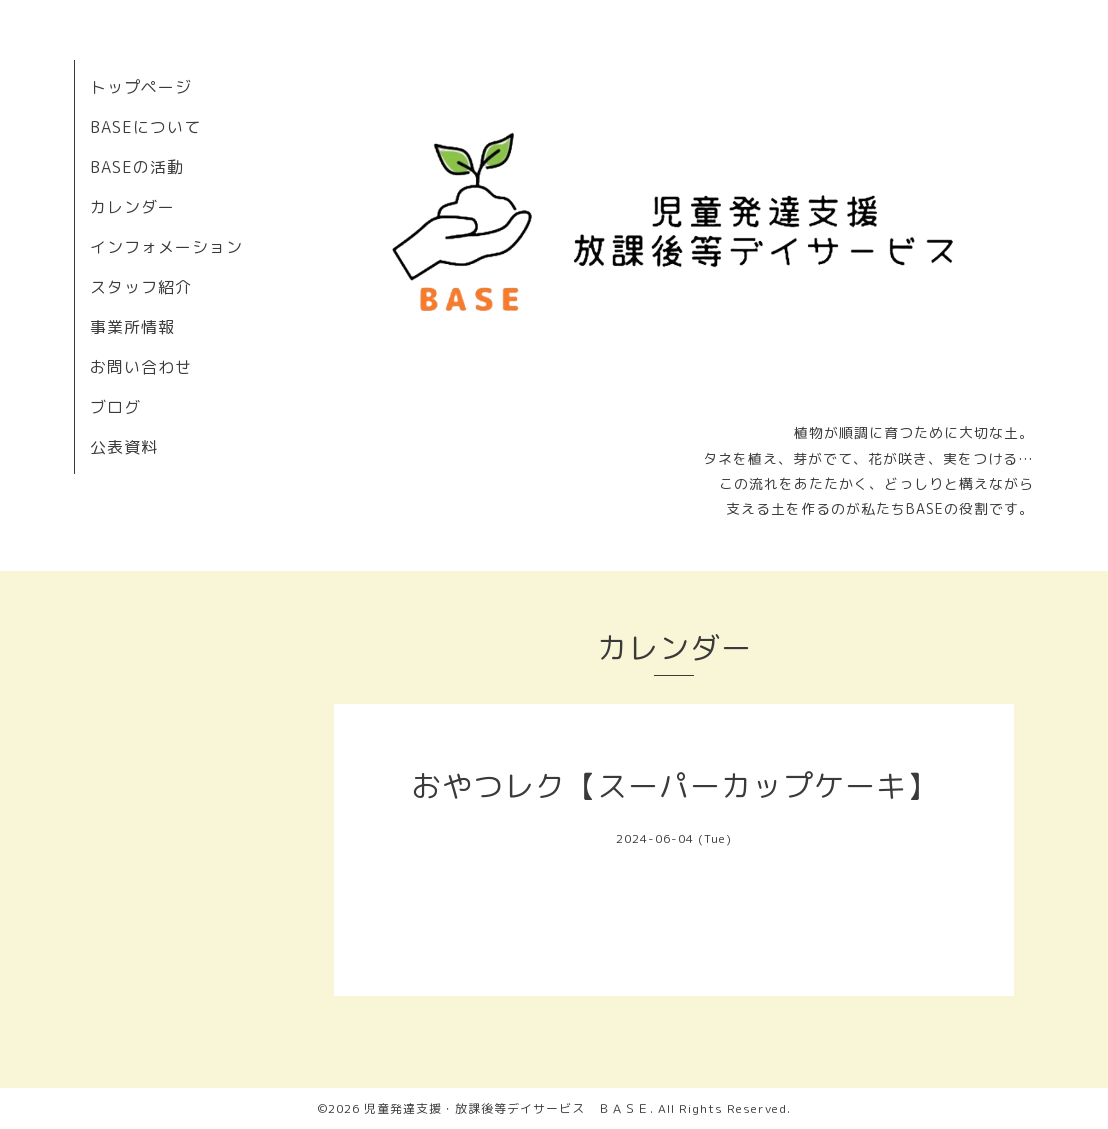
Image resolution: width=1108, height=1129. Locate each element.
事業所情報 (132, 327)
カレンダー (132, 207)
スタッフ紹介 (141, 287)
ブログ (115, 407)
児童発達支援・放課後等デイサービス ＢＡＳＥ (507, 1108)
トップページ (141, 87)
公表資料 (124, 447)
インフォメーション (166, 247)
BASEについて (145, 127)
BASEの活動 (137, 167)
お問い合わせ (141, 367)
